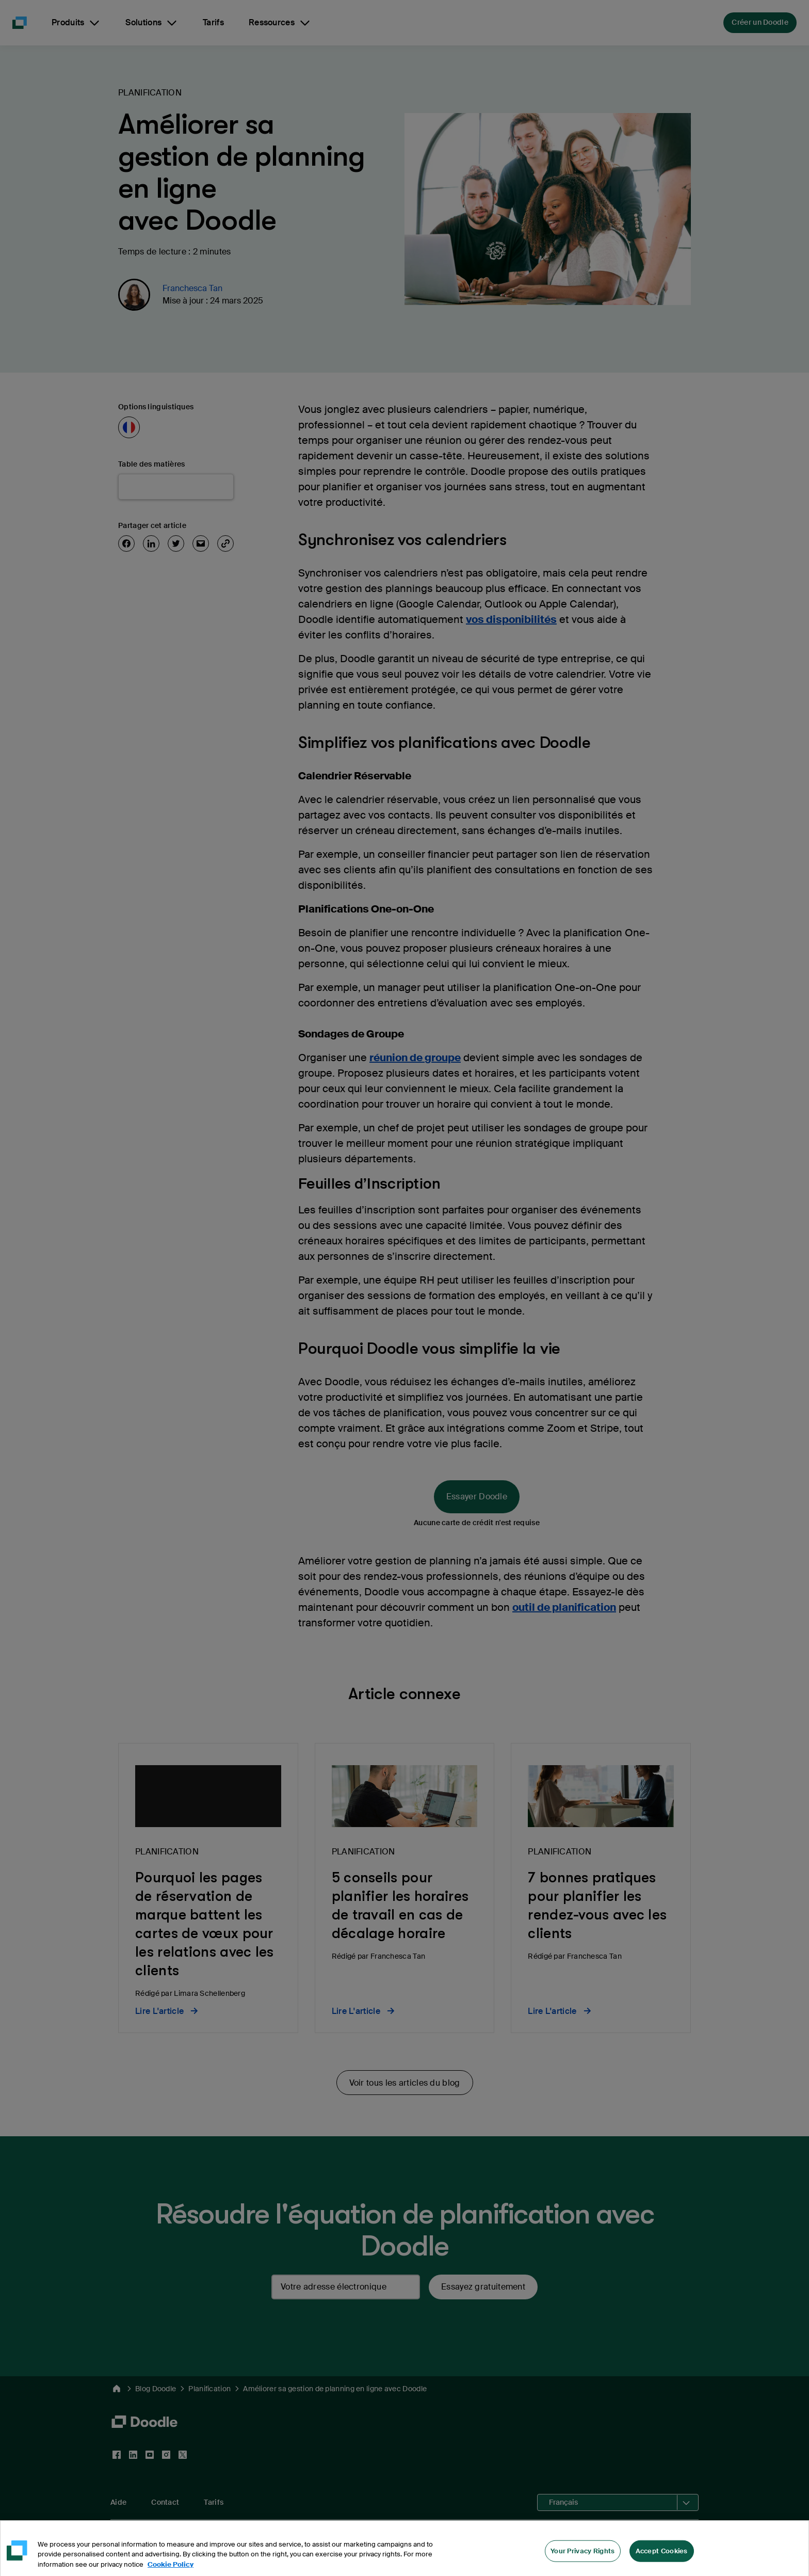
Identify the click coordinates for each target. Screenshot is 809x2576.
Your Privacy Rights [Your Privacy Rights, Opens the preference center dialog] (583, 2563)
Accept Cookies (662, 2563)
